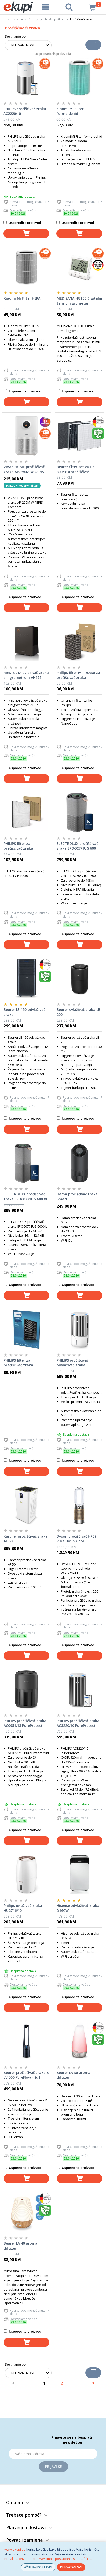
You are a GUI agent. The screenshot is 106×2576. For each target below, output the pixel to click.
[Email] (53, 2454)
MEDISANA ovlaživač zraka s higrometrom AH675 (26, 675)
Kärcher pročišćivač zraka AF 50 (26, 1538)
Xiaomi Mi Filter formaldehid (70, 111)
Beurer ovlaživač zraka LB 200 (78, 1012)
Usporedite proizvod (22, 222)
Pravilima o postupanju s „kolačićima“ (66, 2558)
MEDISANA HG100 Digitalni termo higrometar (79, 301)
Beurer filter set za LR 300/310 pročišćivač (75, 469)
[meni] (46, 7)
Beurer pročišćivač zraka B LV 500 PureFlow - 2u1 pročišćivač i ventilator (26, 2075)
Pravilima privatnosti (19, 2558)
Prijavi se (53, 2466)
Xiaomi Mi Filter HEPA (22, 298)
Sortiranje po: (15, 36)
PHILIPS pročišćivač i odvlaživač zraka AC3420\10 (73, 1363)
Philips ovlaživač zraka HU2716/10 (23, 1908)
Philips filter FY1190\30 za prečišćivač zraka (78, 675)
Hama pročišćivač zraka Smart (77, 1196)
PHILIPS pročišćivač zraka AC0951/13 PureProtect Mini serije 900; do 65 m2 (25, 1723)
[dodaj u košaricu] (26, 233)
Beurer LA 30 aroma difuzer (73, 2075)
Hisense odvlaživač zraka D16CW (78, 1908)
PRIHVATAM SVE (71, 2567)
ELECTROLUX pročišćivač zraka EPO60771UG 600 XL (26, 1196)
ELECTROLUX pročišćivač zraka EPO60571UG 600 (77, 846)
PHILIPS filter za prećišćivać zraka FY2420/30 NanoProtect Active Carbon (24, 1363)
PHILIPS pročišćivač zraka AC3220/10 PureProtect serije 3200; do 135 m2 (78, 1723)
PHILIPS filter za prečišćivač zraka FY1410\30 (18, 846)
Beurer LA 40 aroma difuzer (20, 2246)
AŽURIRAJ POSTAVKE (38, 2567)
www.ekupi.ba (15, 2549)
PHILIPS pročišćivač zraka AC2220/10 (24, 111)
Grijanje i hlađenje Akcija (48, 19)
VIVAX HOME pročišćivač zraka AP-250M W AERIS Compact (24, 469)
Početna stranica (16, 19)
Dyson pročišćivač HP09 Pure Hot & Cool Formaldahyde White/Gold (79, 1539)
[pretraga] (69, 7)
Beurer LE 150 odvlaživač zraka (24, 1012)
